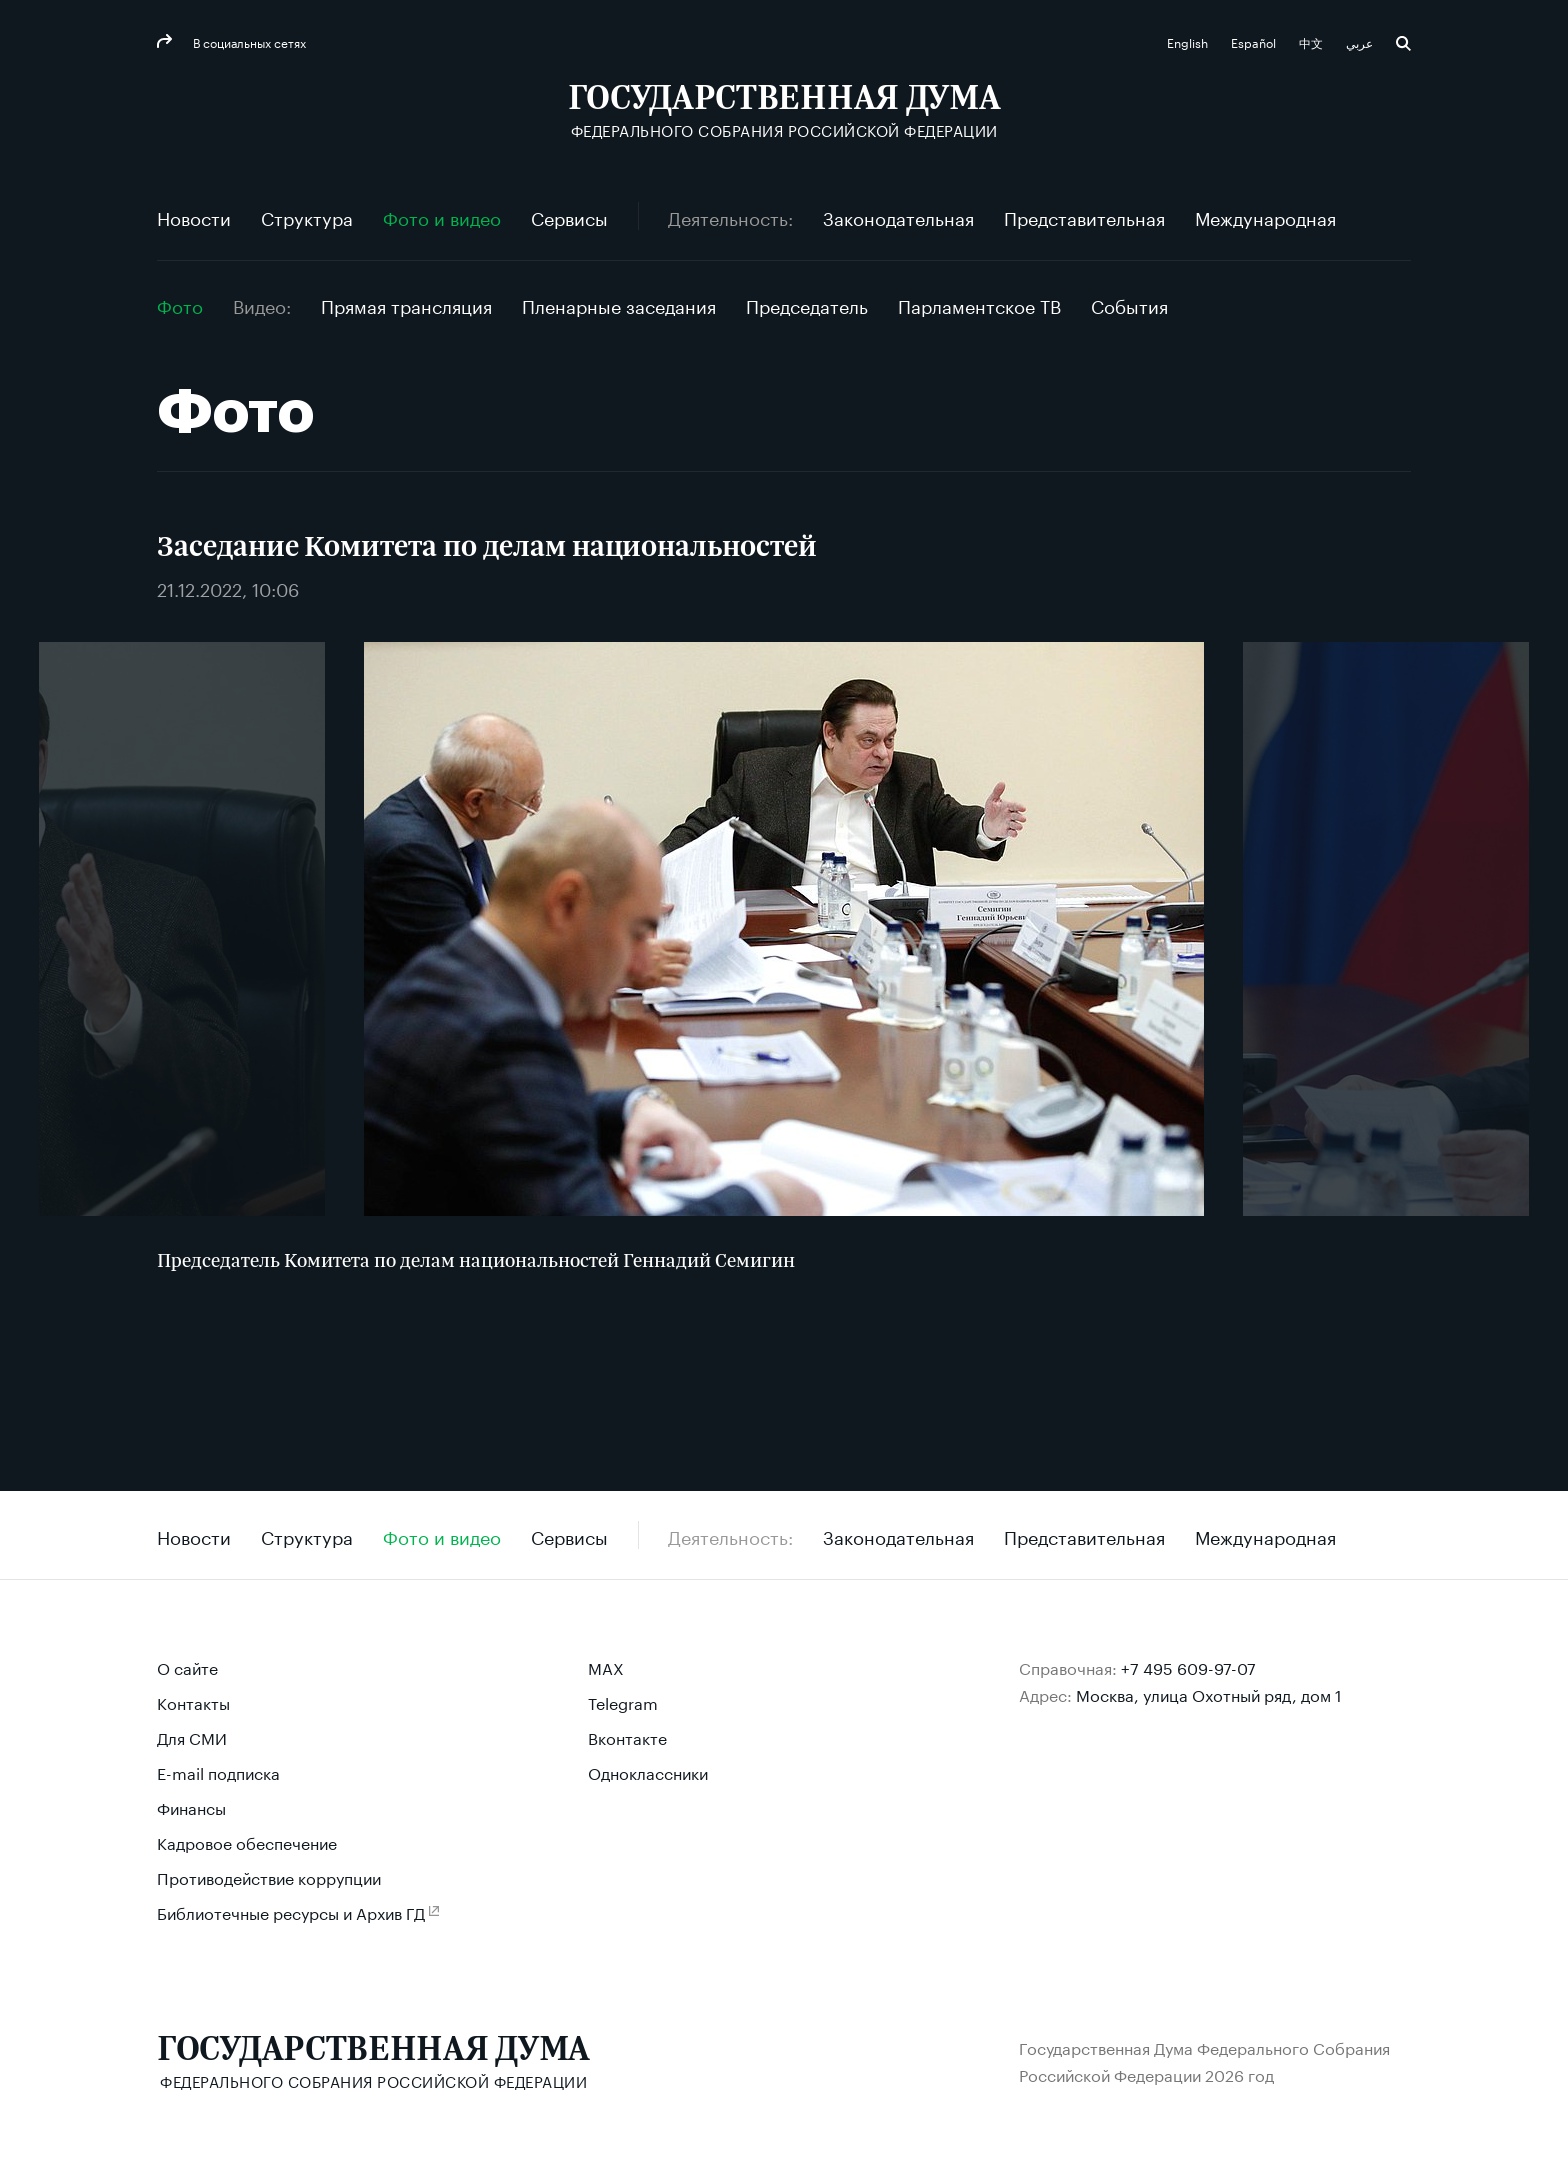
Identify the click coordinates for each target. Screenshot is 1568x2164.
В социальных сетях (248, 41)
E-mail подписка (218, 1771)
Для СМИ (192, 1736)
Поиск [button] (1403, 43)
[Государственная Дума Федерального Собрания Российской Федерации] (784, 110)
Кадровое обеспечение (247, 1841)
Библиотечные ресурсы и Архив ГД (291, 1911)
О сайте (187, 1666)
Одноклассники (648, 1771)
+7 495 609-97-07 (1188, 1666)
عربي (1361, 41)
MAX (606, 1666)
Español (1255, 41)
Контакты (193, 1701)
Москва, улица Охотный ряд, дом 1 (1209, 1693)
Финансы (191, 1806)
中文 (1312, 41)
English (1189, 41)
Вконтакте (627, 1736)
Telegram (623, 1701)
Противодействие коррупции (269, 1876)
